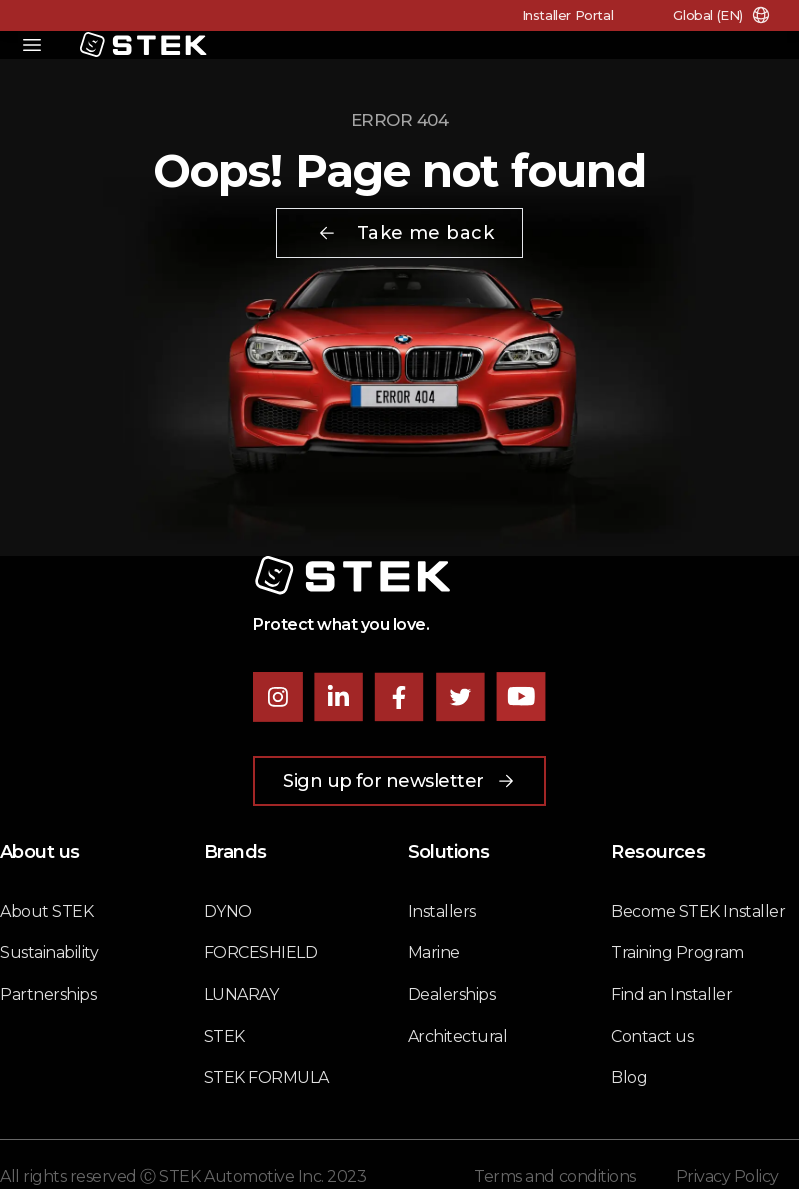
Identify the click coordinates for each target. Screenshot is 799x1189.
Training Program (677, 952)
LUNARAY (241, 994)
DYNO (228, 911)
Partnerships (48, 994)
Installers (442, 911)
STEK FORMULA (266, 1077)
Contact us (652, 1036)
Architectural (458, 1036)
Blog (629, 1077)
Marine (434, 952)
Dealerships (452, 994)
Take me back (405, 233)
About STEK (46, 911)
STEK (224, 1036)
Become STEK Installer (698, 911)
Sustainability (49, 952)
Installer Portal (568, 15)
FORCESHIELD (261, 952)
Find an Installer (671, 994)
